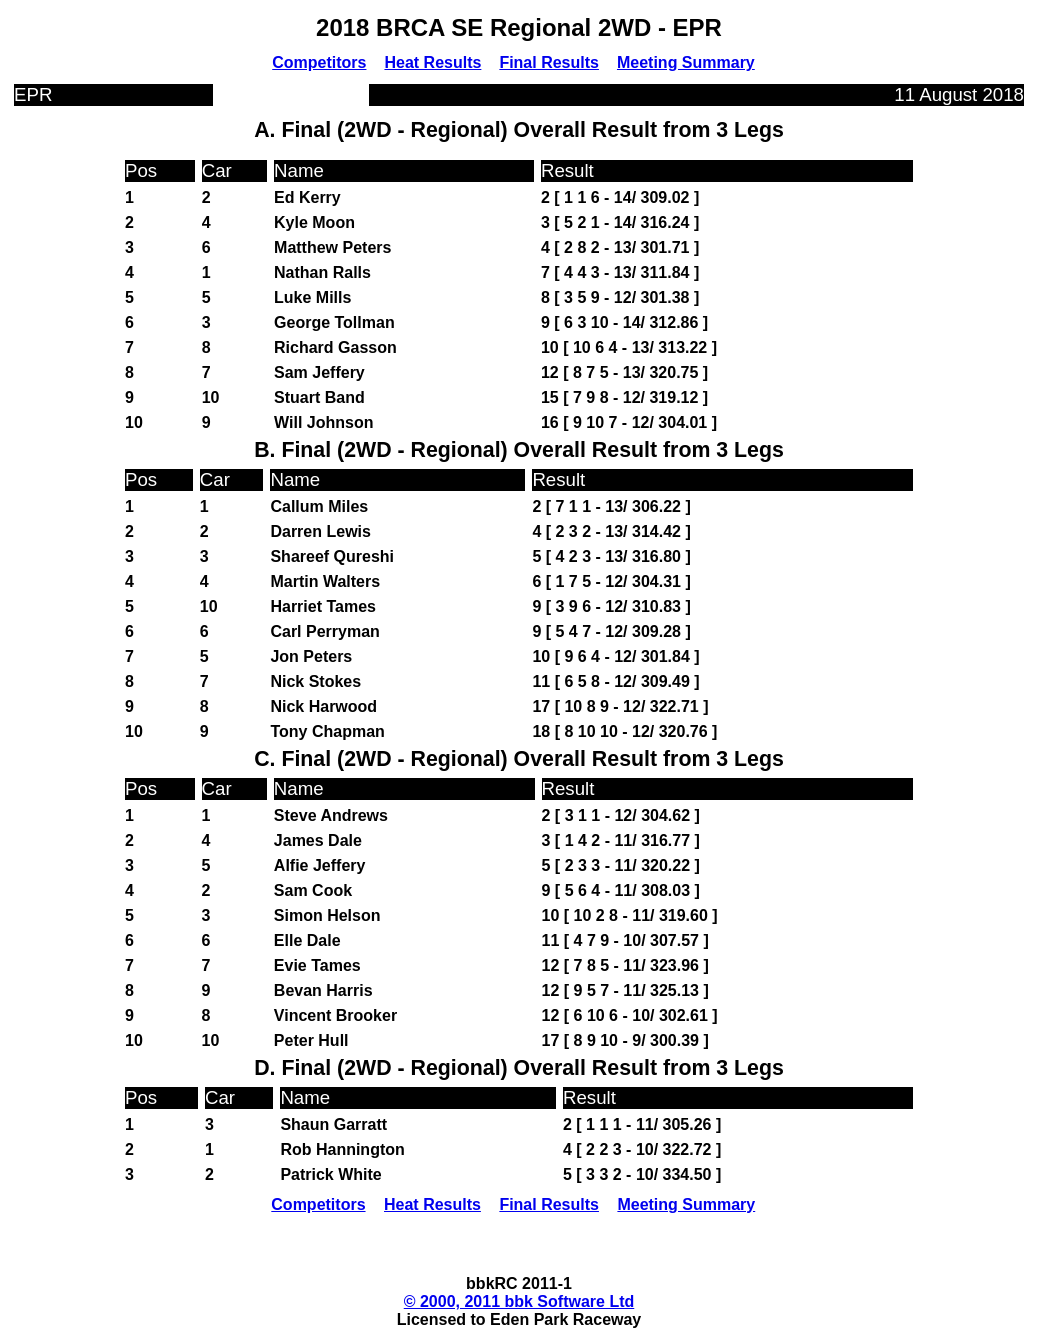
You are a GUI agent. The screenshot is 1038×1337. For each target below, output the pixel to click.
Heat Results (432, 62)
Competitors (319, 62)
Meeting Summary (686, 62)
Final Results (549, 62)
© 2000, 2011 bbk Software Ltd (519, 1301)
